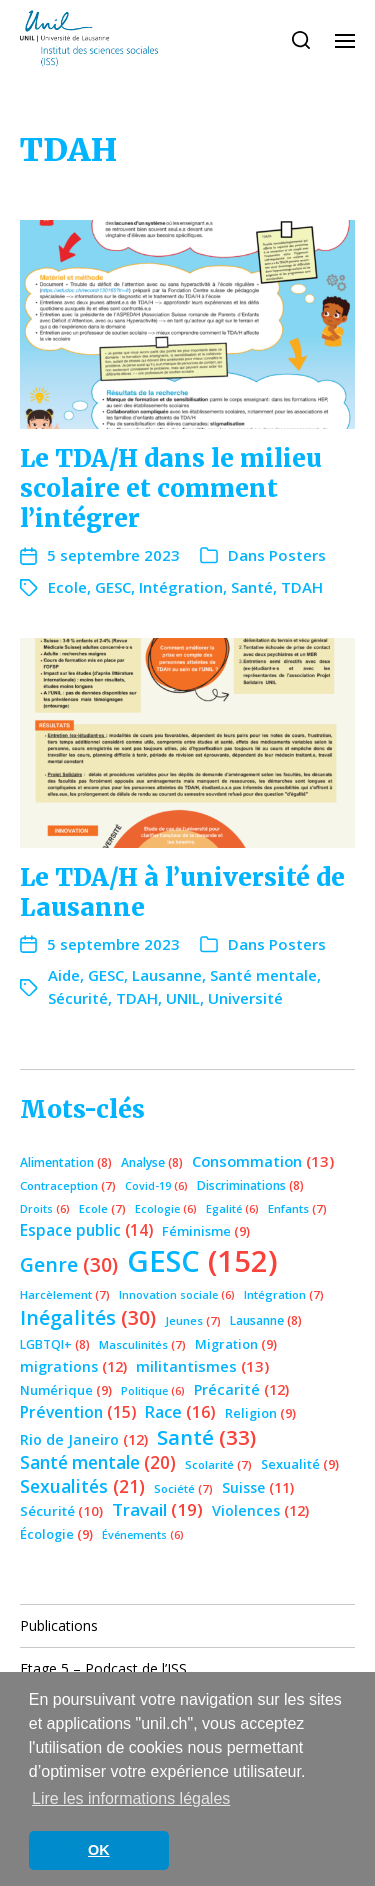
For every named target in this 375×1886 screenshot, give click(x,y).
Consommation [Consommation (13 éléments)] (263, 1161)
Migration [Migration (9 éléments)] (236, 1344)
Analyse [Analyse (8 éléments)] (152, 1162)
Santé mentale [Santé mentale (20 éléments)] (98, 1462)
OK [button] (99, 1850)
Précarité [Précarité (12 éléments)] (241, 1389)
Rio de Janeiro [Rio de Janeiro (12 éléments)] (84, 1439)
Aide (64, 975)
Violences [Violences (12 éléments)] (260, 1510)
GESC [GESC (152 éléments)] (202, 1261)
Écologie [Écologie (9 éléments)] (56, 1534)
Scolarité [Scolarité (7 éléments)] (218, 1464)
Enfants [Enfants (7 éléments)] (297, 1208)
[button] (301, 40)
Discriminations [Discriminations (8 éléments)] (250, 1185)
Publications (59, 1625)
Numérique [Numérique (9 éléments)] (66, 1390)
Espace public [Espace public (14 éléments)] (86, 1230)
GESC (113, 587)
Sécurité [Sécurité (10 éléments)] (61, 1511)
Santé (252, 587)
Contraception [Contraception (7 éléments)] (68, 1185)
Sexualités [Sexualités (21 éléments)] (82, 1486)
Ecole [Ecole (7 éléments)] (102, 1208)
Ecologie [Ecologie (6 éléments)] (166, 1209)
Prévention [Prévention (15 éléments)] (78, 1412)
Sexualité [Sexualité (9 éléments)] (300, 1464)
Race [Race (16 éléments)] (180, 1412)
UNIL (183, 998)
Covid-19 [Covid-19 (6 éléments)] (156, 1186)
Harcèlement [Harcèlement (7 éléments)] (65, 1294)
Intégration (181, 587)
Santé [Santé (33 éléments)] (206, 1437)
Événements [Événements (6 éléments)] (143, 1535)
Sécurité (78, 998)
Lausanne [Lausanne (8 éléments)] (266, 1320)
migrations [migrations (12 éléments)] (73, 1366)
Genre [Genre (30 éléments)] (69, 1264)
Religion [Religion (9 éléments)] (260, 1413)
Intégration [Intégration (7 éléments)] (284, 1294)
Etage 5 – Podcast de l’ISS (103, 1668)
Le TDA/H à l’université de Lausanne (182, 892)
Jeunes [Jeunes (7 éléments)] (193, 1320)
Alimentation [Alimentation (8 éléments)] (66, 1162)
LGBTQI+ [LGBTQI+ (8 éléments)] (55, 1344)
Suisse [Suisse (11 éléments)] (258, 1487)
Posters (297, 555)
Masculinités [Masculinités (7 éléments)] (142, 1344)
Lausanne (167, 975)
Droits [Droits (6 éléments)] (45, 1209)
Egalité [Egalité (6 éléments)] (232, 1209)
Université (245, 998)
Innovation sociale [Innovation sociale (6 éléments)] (177, 1295)
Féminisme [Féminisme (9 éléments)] (206, 1231)
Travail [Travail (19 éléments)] (157, 1509)
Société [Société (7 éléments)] (183, 1488)
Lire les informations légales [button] (131, 1798)
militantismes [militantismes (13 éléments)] (202, 1366)
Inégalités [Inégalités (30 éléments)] (88, 1317)
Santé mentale (263, 975)
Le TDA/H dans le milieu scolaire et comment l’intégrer (171, 488)
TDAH (302, 587)
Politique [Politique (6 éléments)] (153, 1391)
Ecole (67, 587)
